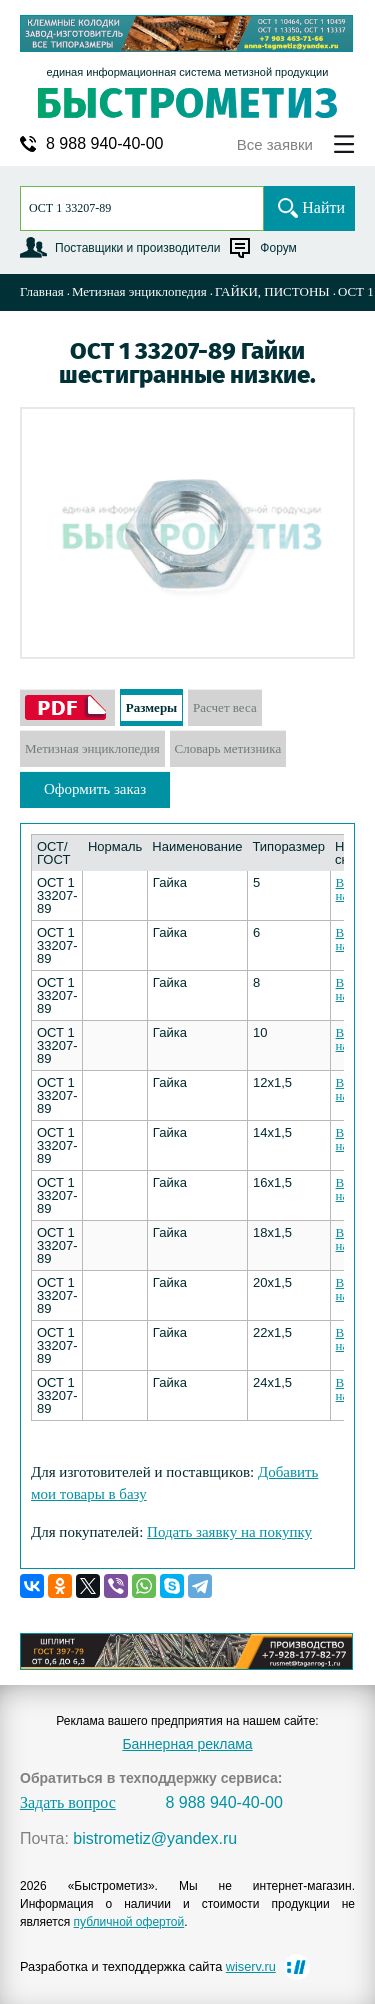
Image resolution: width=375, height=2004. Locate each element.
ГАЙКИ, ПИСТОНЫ (272, 291)
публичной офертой (129, 1922)
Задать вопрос (68, 1803)
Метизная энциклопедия (139, 291)
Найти (323, 207)
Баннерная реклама (187, 1744)
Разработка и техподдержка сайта (148, 1966)
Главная (42, 291)
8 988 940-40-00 (104, 144)
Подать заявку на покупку (229, 1532)
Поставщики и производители (137, 248)
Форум (278, 248)
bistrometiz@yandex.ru (155, 1839)
